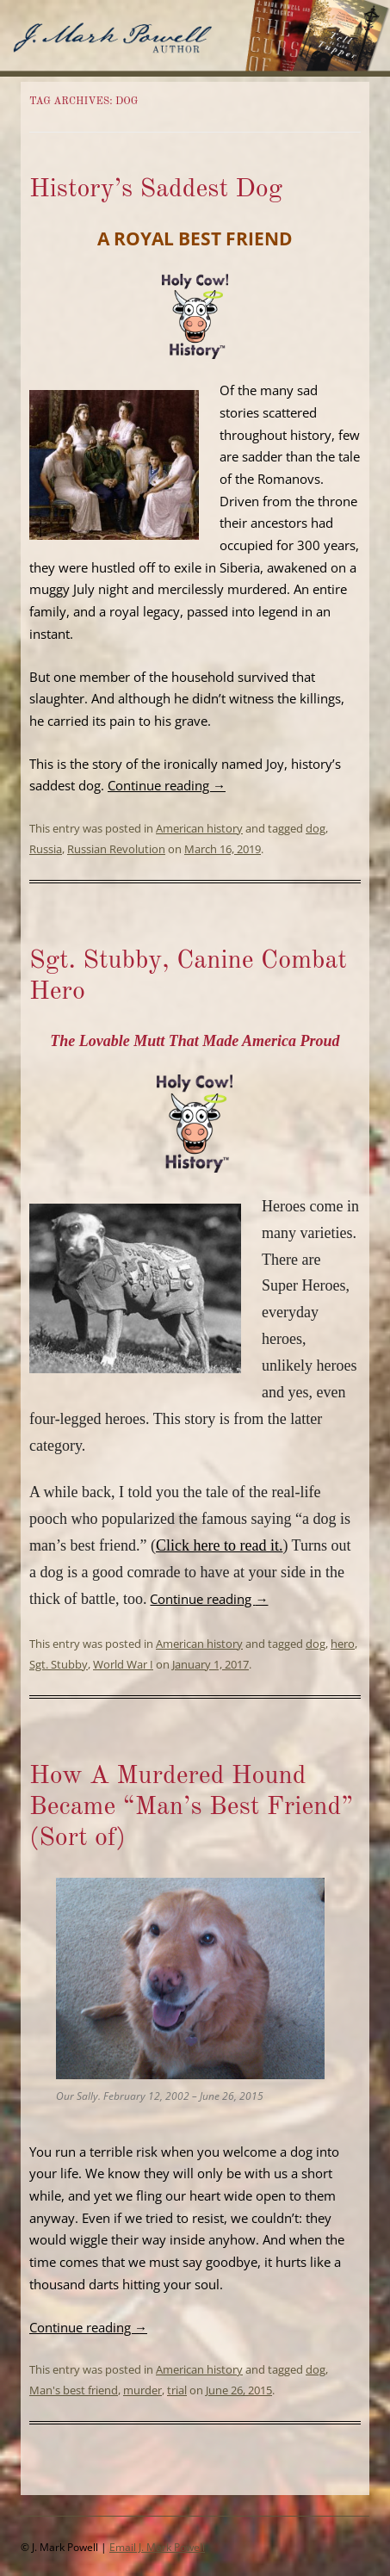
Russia (45, 849)
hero (343, 1643)
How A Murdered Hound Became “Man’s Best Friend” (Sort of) (191, 1807)
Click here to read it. (219, 1545)
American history (199, 828)
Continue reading (167, 785)
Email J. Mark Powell (157, 2547)
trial (177, 2390)
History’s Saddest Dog (155, 189)
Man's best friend (73, 2390)
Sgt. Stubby (58, 1664)
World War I (123, 1664)
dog (315, 828)
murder (142, 2390)
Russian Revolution (116, 849)
